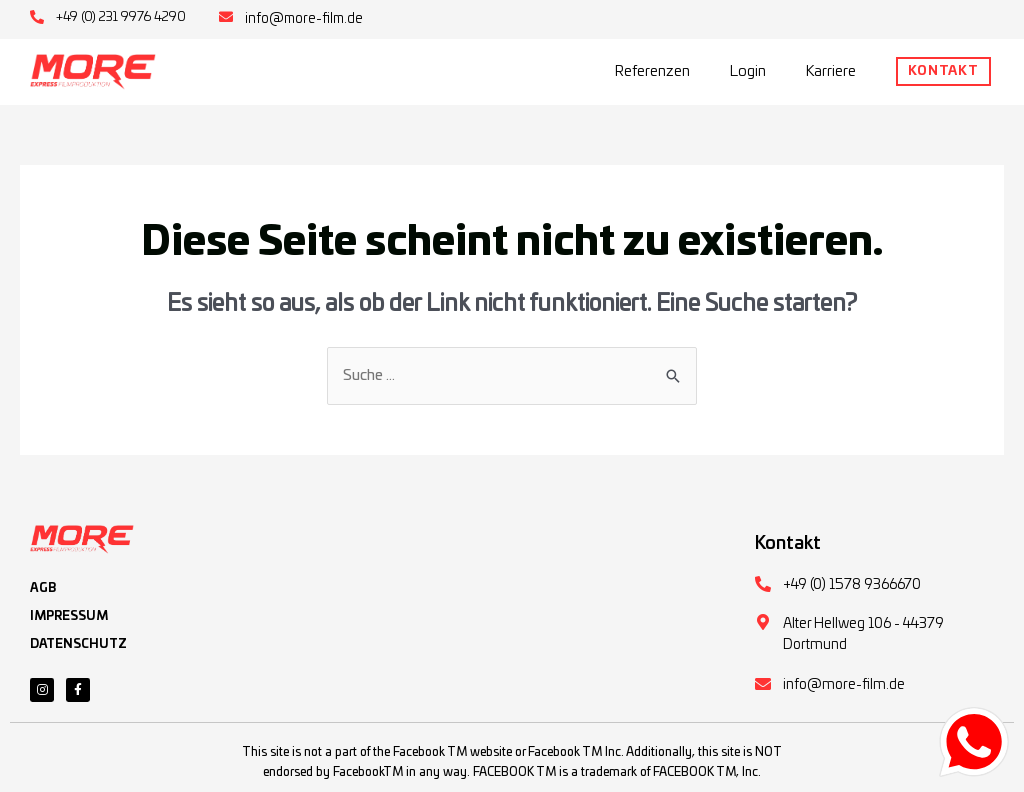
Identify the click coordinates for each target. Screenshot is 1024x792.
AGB (43, 588)
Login (748, 70)
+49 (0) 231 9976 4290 (122, 17)
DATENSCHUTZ (78, 644)
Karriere (831, 70)
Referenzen (652, 70)
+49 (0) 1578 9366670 (852, 585)
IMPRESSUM (69, 616)
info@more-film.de (306, 19)
